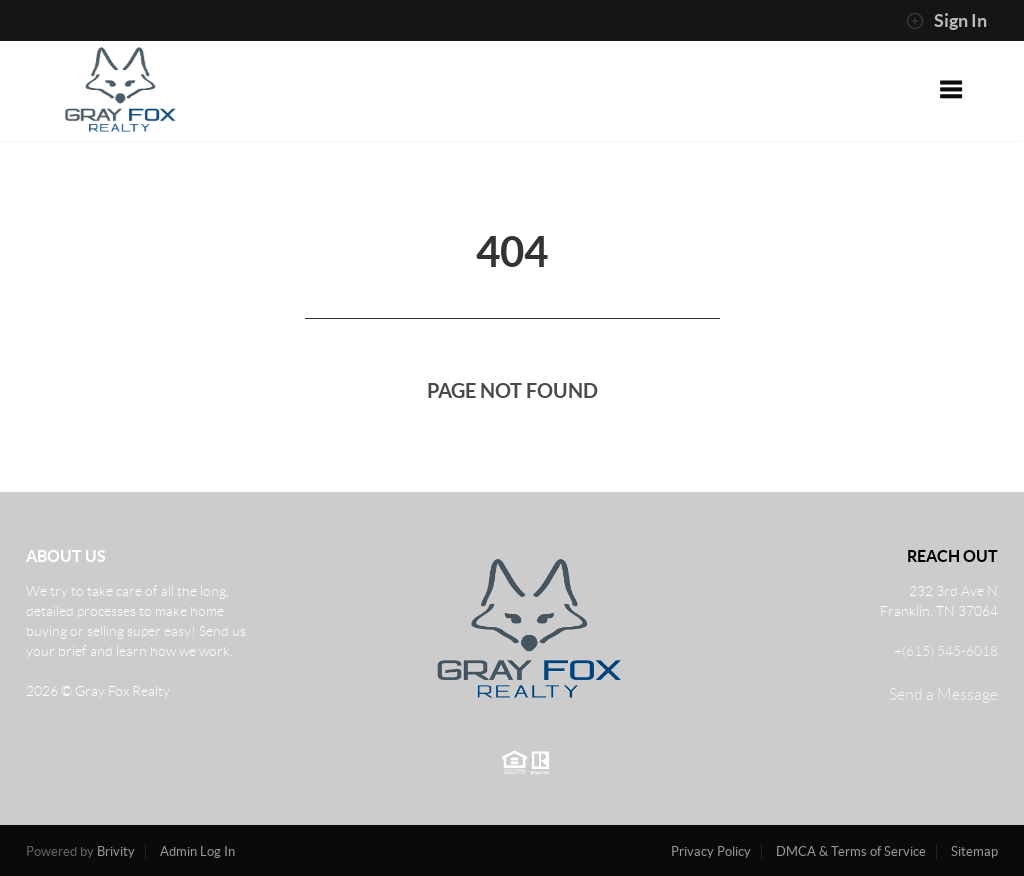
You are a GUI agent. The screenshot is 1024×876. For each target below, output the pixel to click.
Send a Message (943, 694)
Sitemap (974, 851)
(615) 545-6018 (950, 651)
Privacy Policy (711, 851)
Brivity (116, 851)
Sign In (946, 21)
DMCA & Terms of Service (851, 851)
